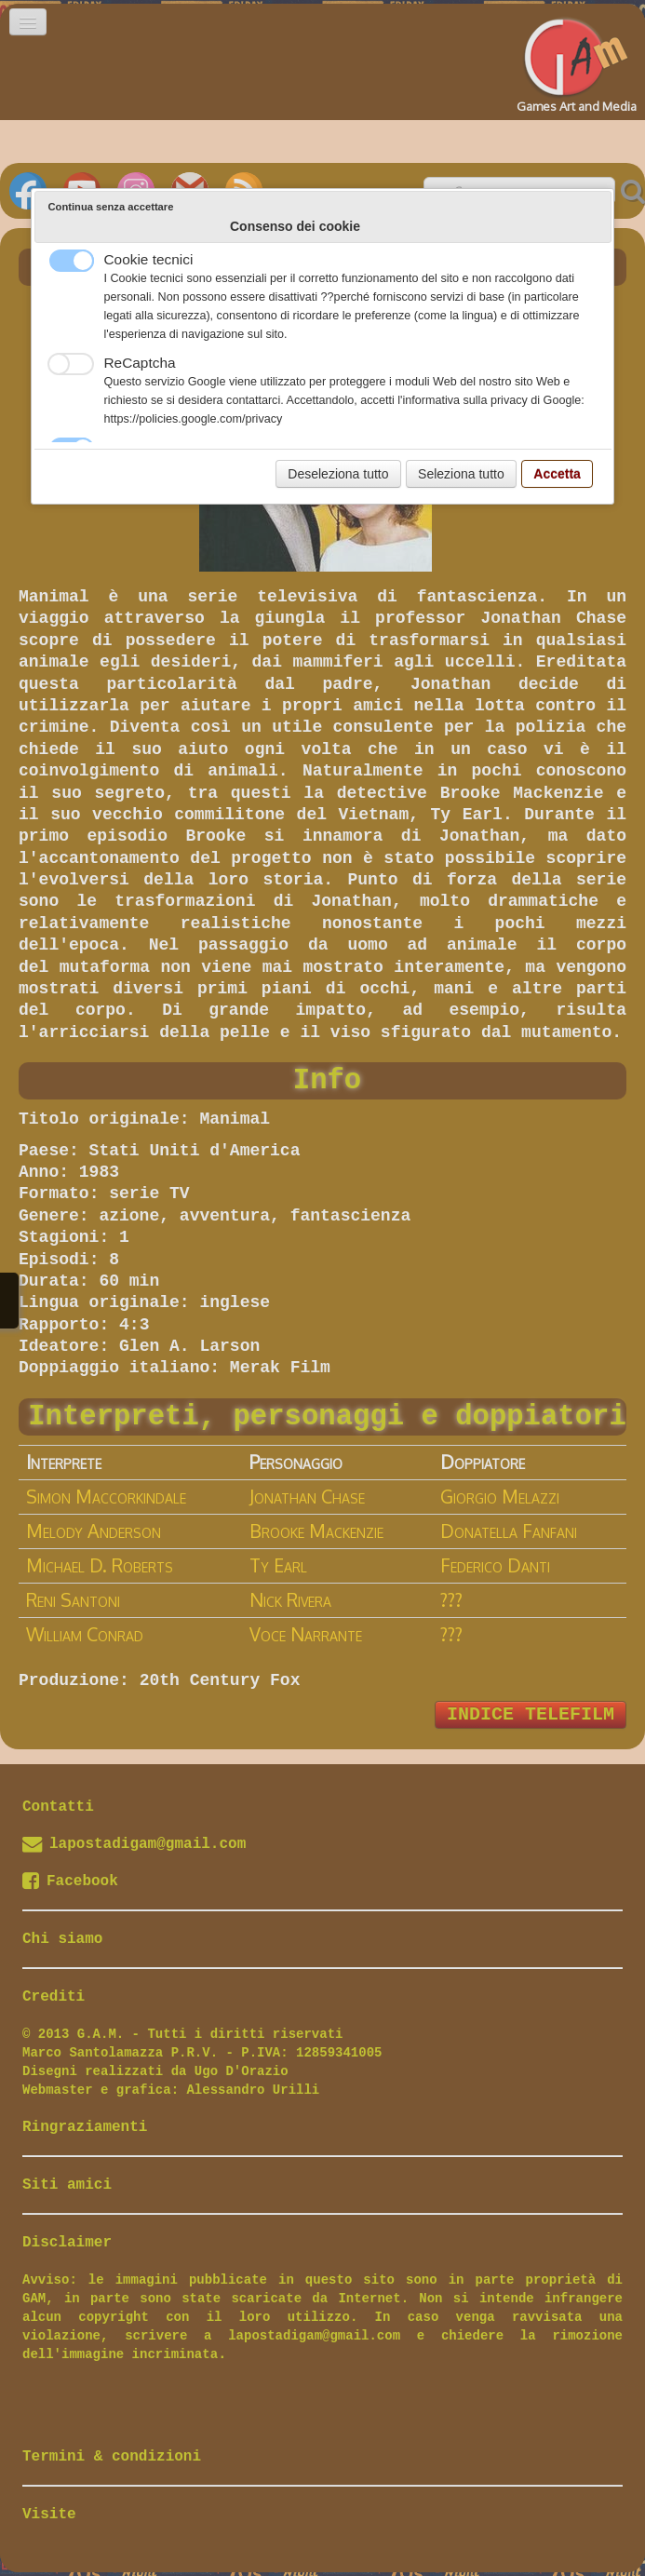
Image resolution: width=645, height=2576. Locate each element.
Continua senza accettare (111, 206)
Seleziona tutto (461, 473)
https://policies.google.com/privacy (193, 418)
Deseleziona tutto (338, 473)
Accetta (557, 473)
